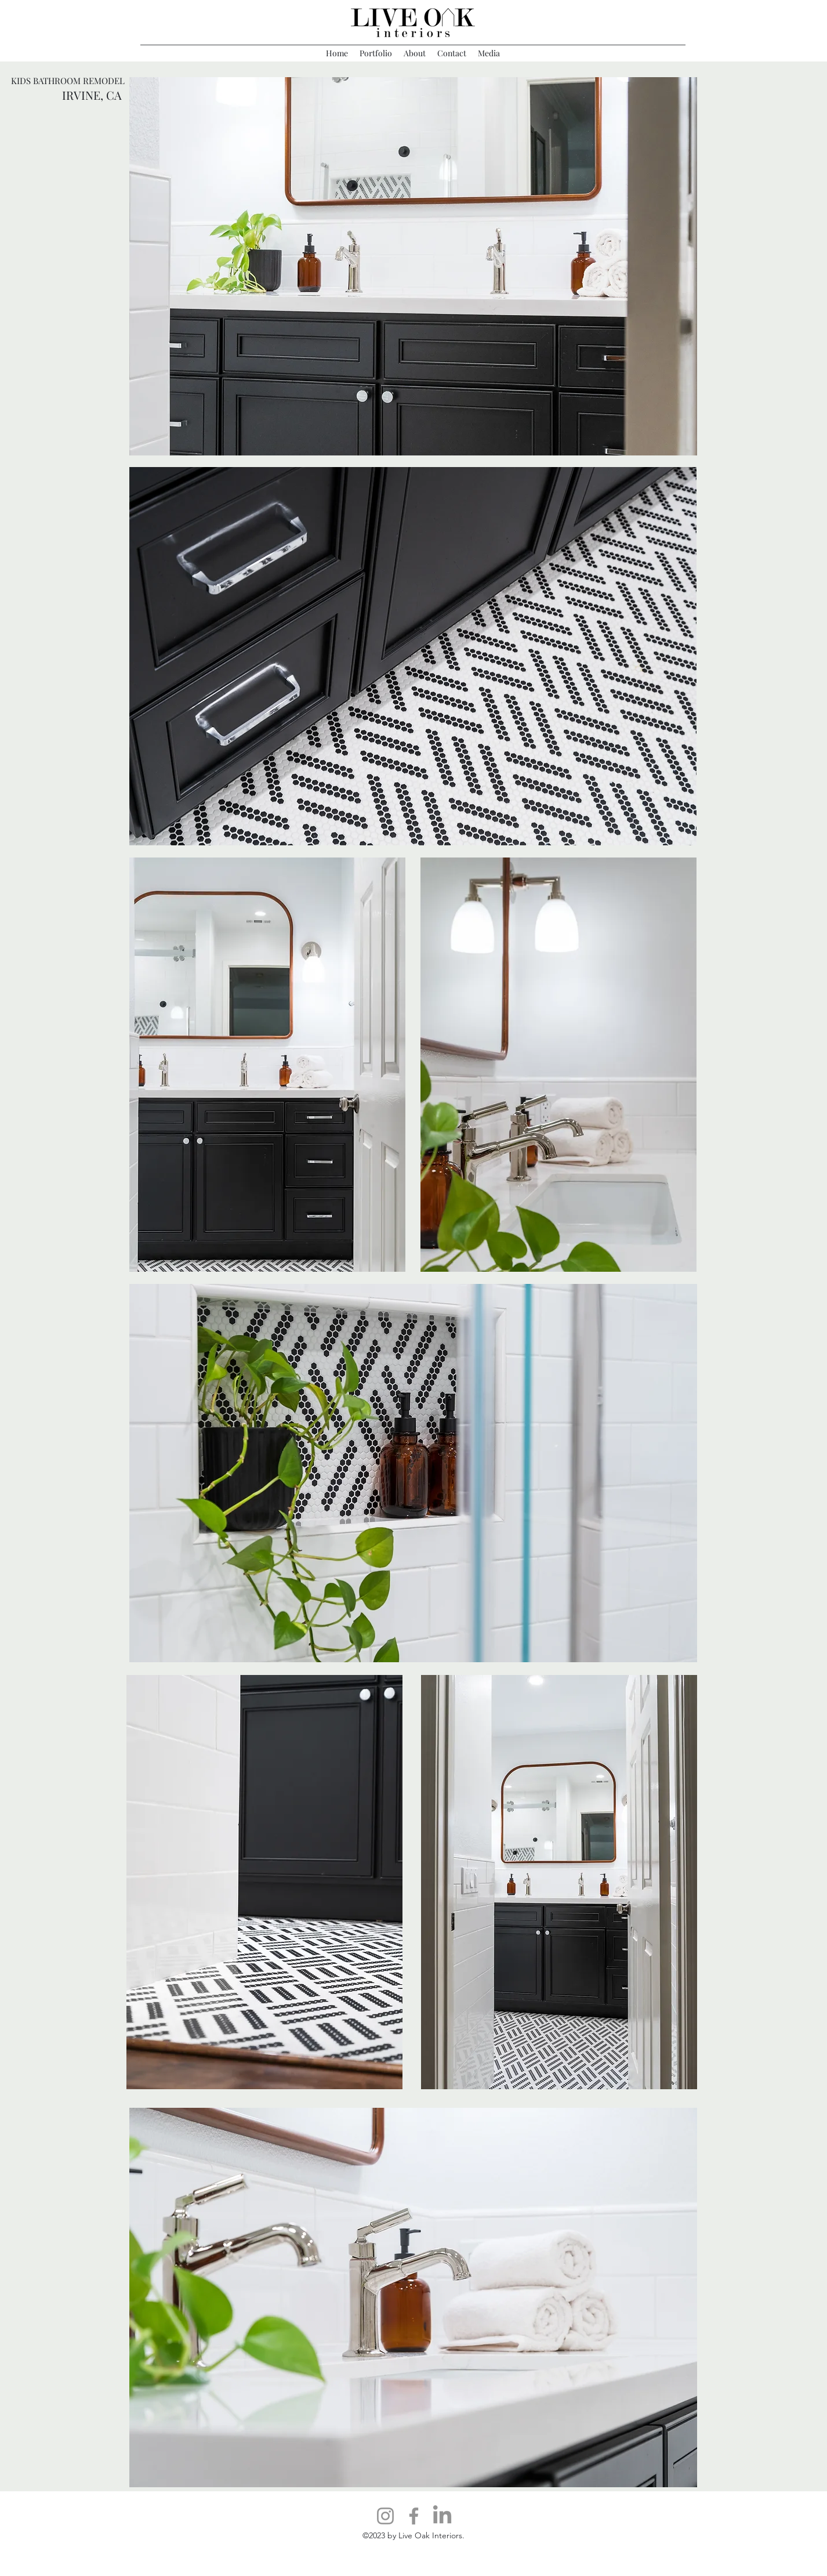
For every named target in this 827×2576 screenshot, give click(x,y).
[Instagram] (385, 2516)
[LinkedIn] (442, 2516)
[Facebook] (413, 2516)
